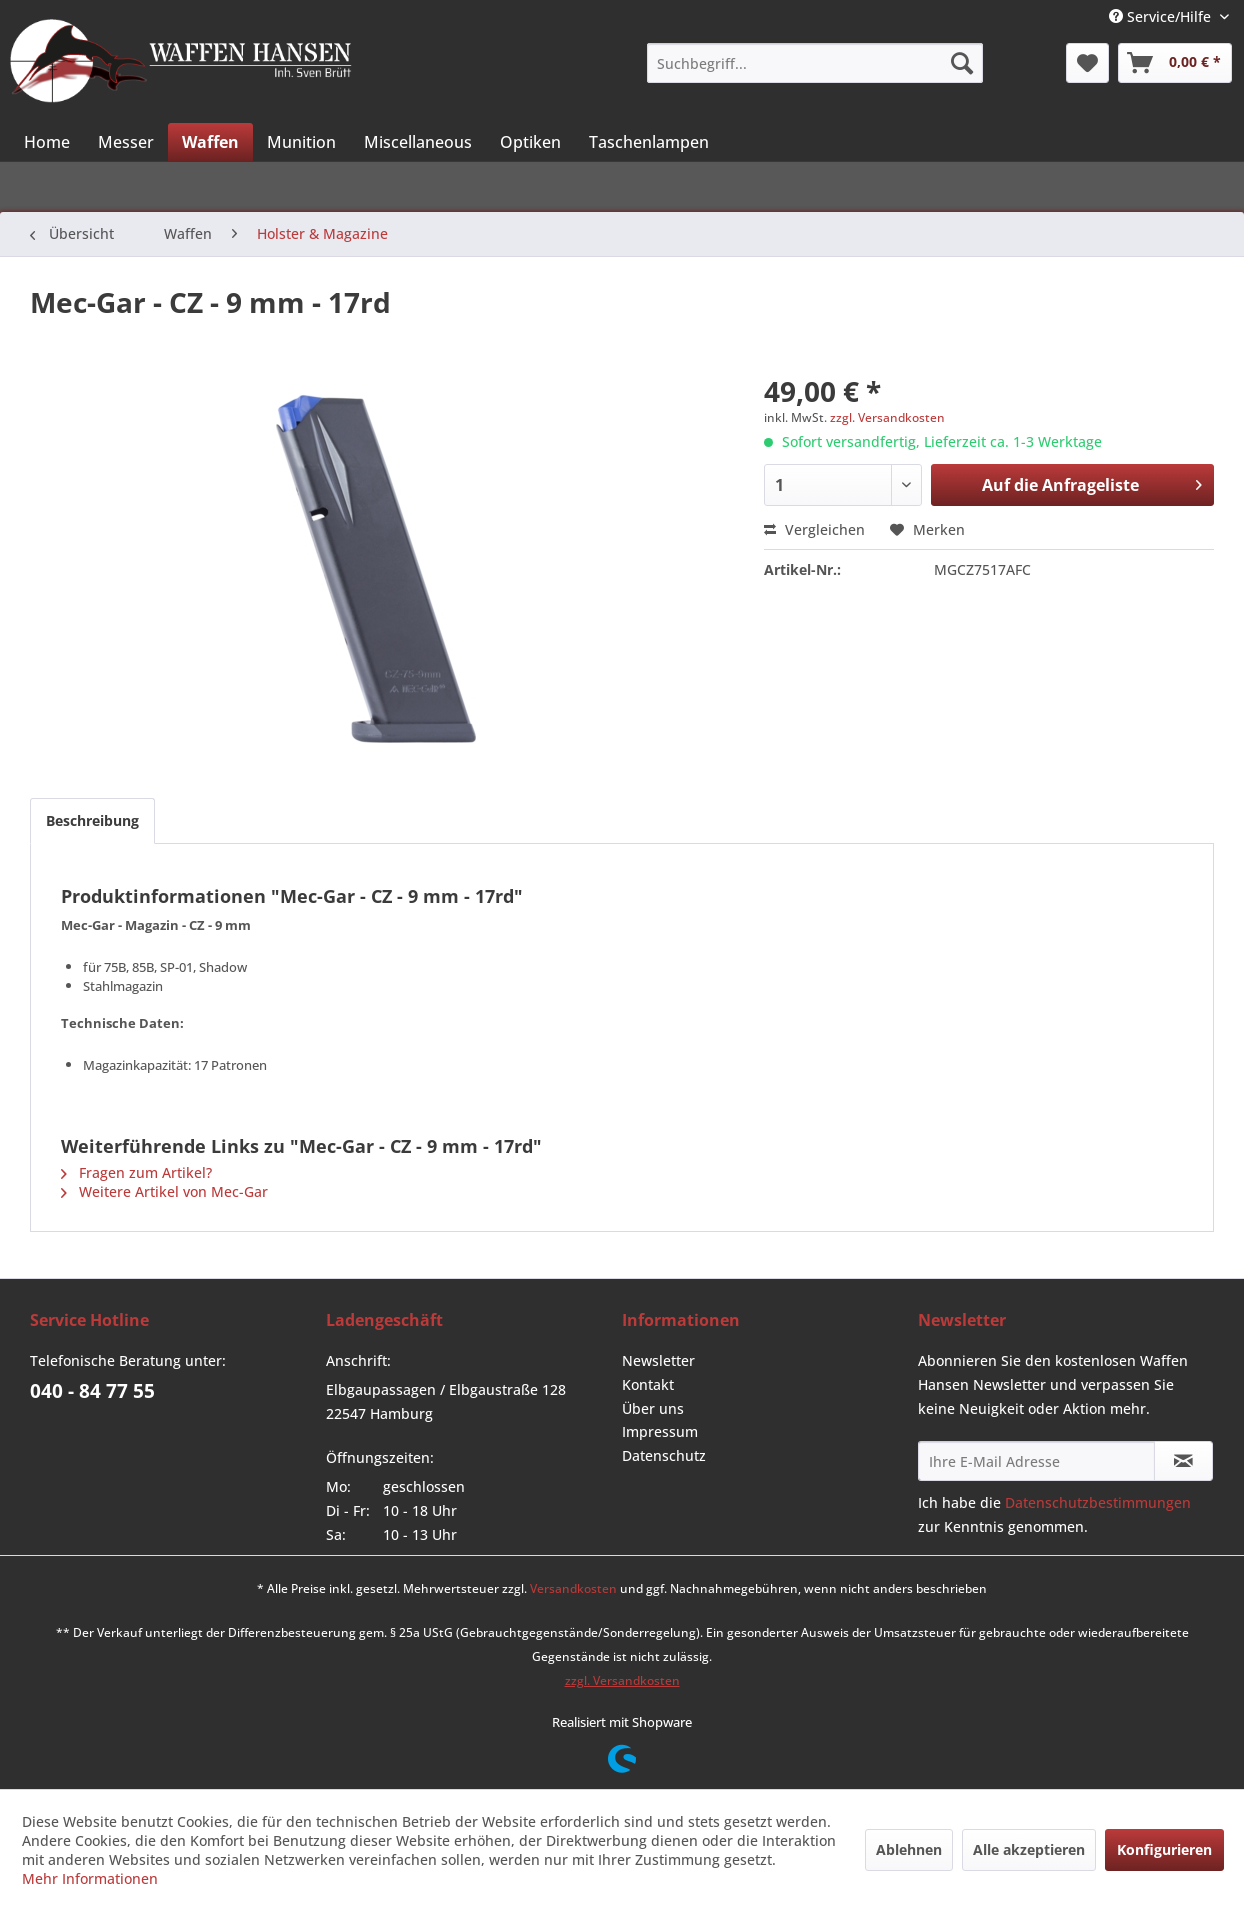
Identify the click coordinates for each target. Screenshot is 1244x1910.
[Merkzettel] (1087, 63)
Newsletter (658, 1360)
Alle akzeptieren (1029, 1849)
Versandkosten (573, 1588)
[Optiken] (530, 142)
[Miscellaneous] (418, 142)
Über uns (653, 1408)
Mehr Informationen (90, 1878)
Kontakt (648, 1384)
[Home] (47, 142)
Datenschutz (664, 1455)
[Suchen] (962, 63)
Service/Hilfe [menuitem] (1162, 16)
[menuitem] (815, 63)
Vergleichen (814, 529)
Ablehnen (909, 1849)
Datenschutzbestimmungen (1098, 1502)
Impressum (660, 1431)
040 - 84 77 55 (92, 1391)
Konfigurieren (1164, 1849)
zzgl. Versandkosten (887, 417)
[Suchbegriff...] (815, 63)
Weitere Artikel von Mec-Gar (164, 1191)
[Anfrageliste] (1175, 63)
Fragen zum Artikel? (136, 1172)
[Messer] (126, 142)
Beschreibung (92, 820)
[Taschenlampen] (649, 142)
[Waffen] (210, 142)
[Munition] (301, 142)
